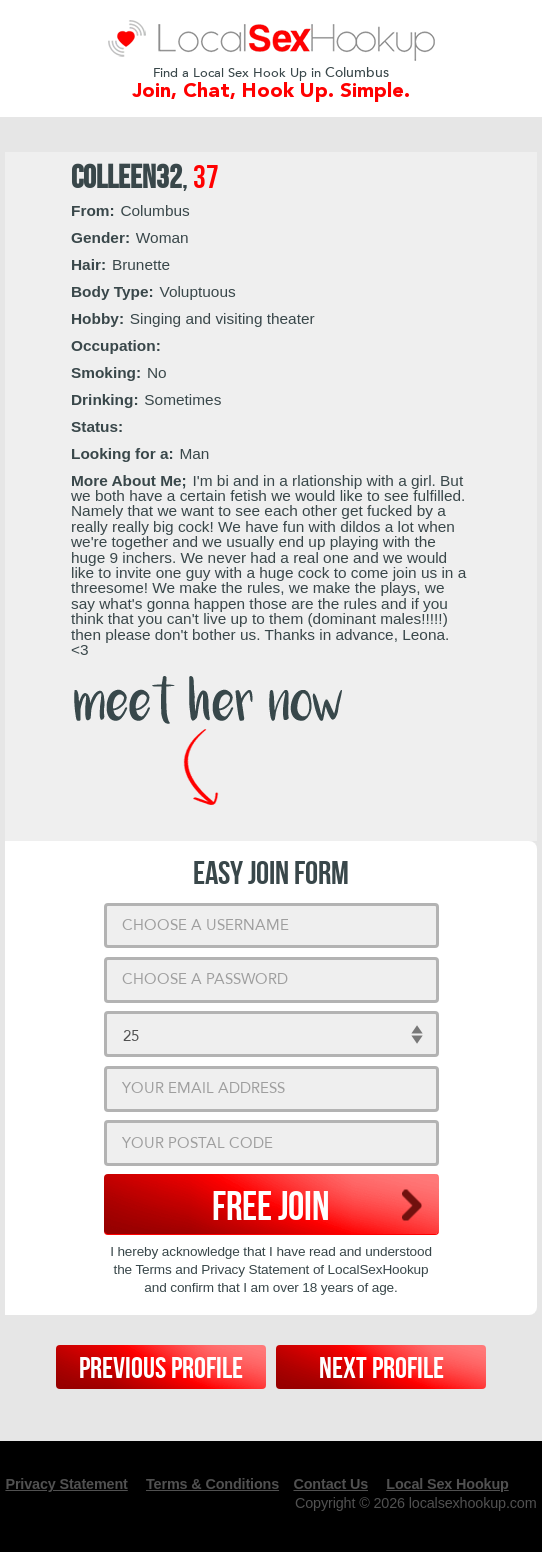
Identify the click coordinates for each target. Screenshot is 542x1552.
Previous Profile (161, 1369)
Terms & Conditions (212, 1484)
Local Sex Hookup (447, 1484)
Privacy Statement (66, 1484)
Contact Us (330, 1484)
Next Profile (381, 1369)
